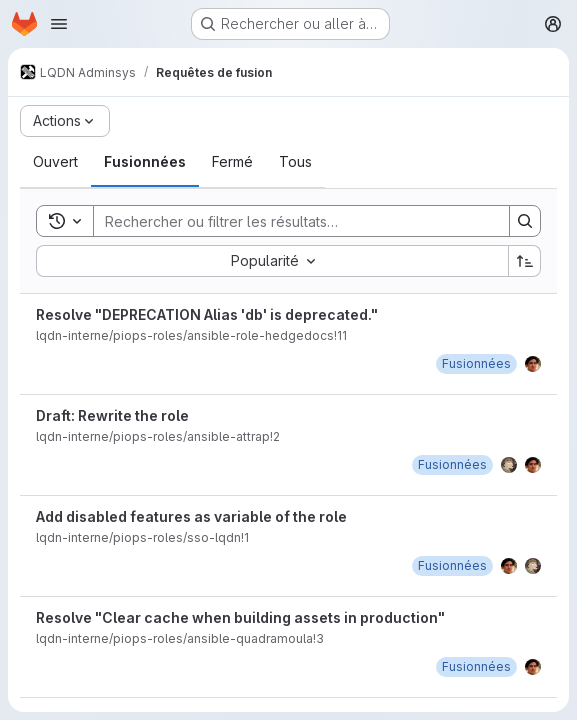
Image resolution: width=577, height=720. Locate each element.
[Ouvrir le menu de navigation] (59, 24)
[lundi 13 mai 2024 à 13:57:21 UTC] (452, 565)
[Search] (291, 221)
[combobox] (272, 261)
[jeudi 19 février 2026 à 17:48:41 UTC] (476, 363)
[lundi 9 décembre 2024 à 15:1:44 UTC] (452, 464)
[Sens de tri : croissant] (525, 261)
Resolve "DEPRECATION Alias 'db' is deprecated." (207, 314)
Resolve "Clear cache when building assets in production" (240, 617)
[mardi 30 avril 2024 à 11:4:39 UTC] (476, 666)
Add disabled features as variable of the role (191, 516)
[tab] (55, 162)
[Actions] (65, 121)
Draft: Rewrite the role (112, 415)
